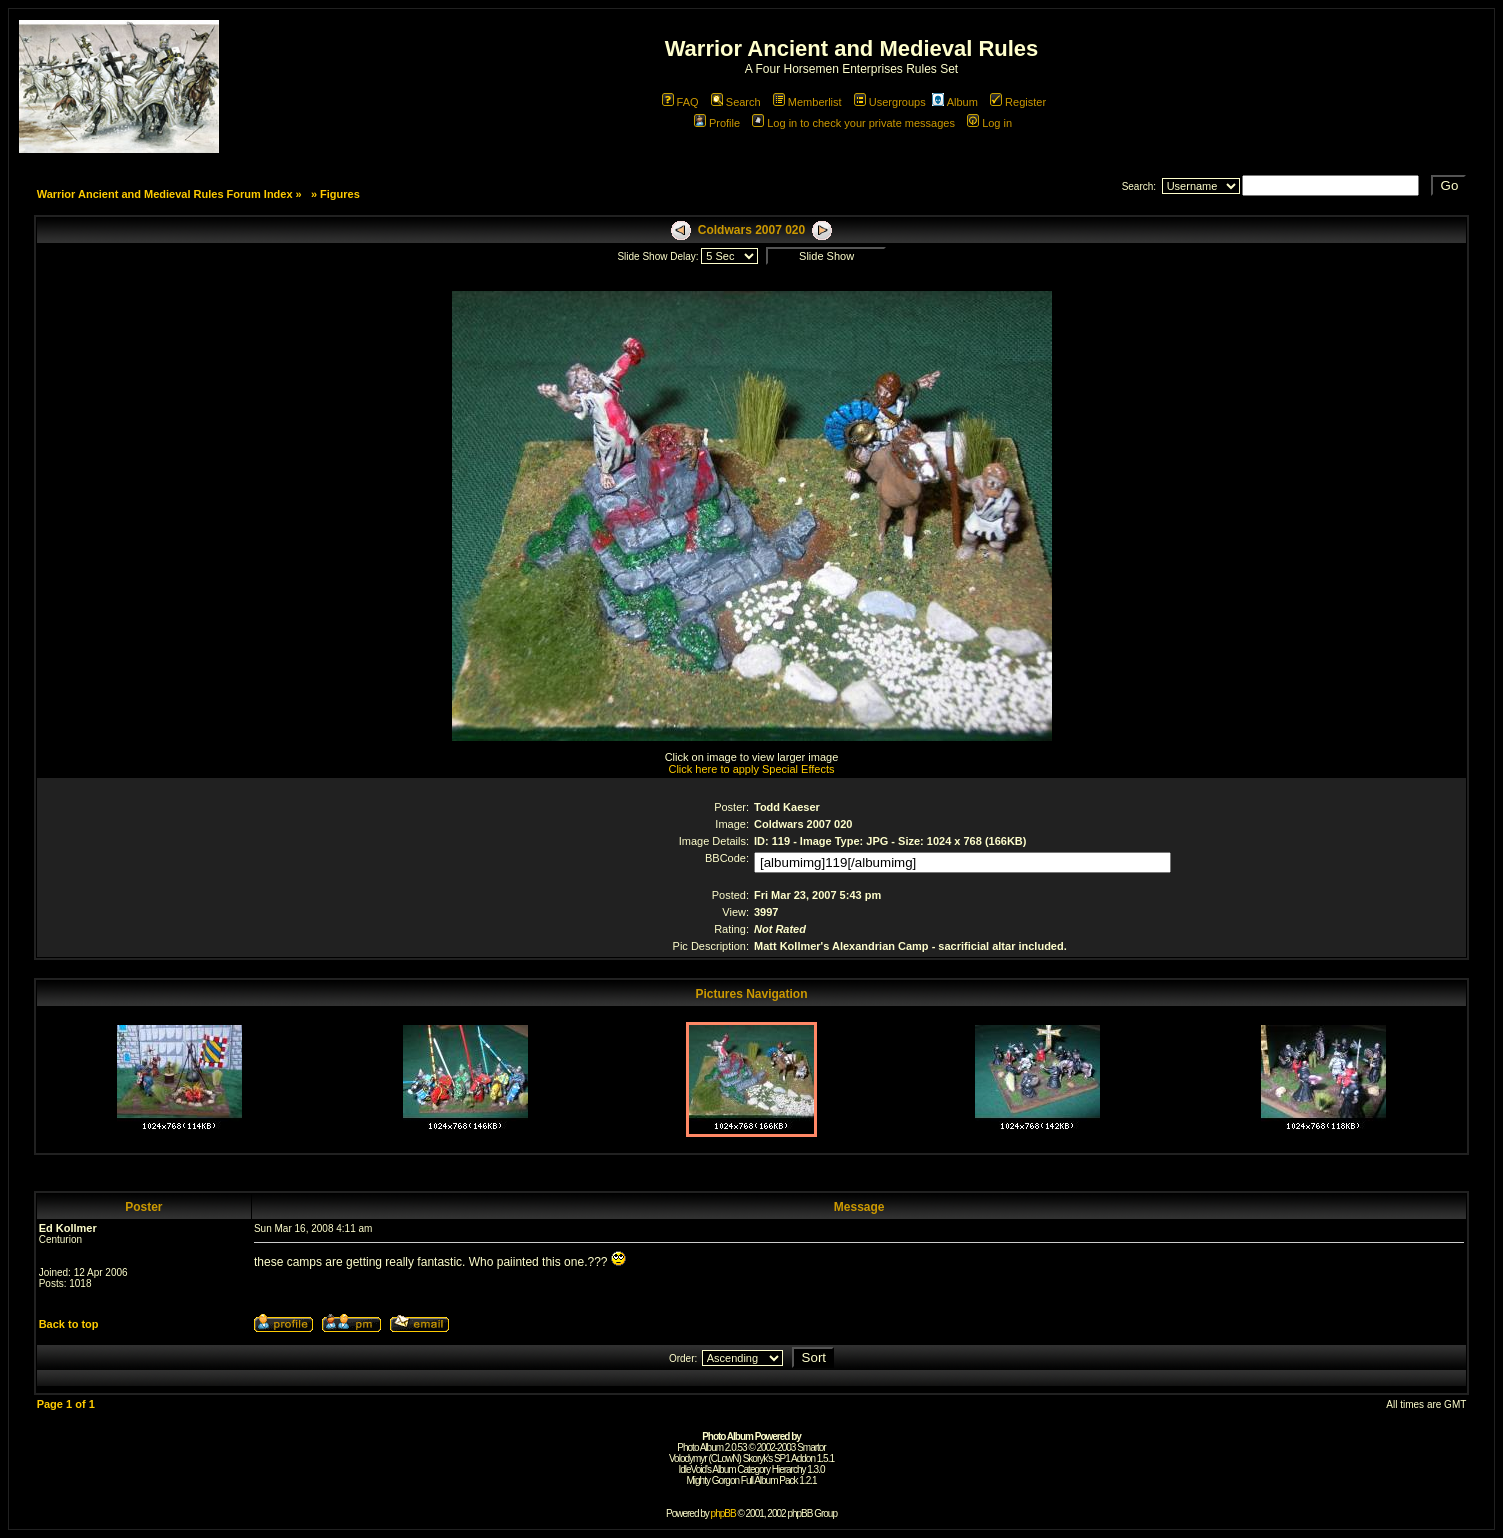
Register (1018, 102)
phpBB (723, 1513)
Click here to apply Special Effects (751, 769)
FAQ (680, 102)
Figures (340, 194)
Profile (717, 123)
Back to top (69, 1324)
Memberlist (807, 102)
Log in (989, 123)
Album (955, 102)
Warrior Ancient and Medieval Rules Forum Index (165, 194)
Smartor (811, 1447)
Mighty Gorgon (712, 1480)
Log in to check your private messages (853, 123)
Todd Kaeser (787, 807)
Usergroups (890, 102)
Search (736, 102)
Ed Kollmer (68, 1228)
